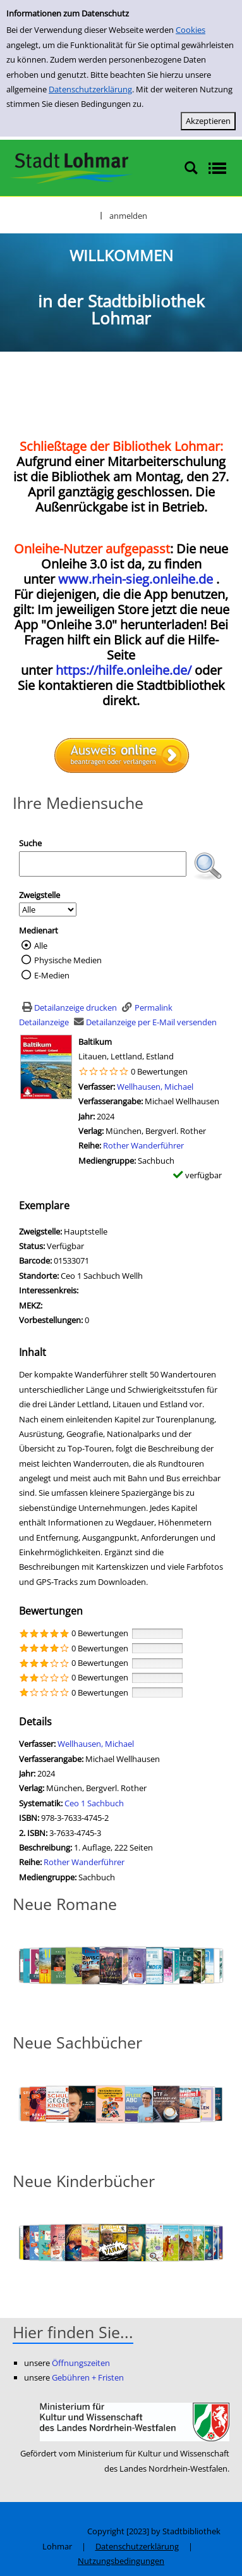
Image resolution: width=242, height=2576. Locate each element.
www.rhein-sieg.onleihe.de (135, 579)
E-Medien (52, 975)
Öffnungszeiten (81, 2363)
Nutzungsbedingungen (121, 2561)
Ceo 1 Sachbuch (94, 1803)
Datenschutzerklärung (90, 89)
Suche (30, 843)
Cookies (190, 29)
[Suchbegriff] (102, 864)
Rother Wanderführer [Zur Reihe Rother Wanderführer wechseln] (143, 1145)
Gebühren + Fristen (88, 2377)
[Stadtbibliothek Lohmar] (71, 167)
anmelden (128, 215)
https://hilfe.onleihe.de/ (123, 670)
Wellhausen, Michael (155, 1086)
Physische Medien (68, 960)
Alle (40, 945)
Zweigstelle (39, 895)
